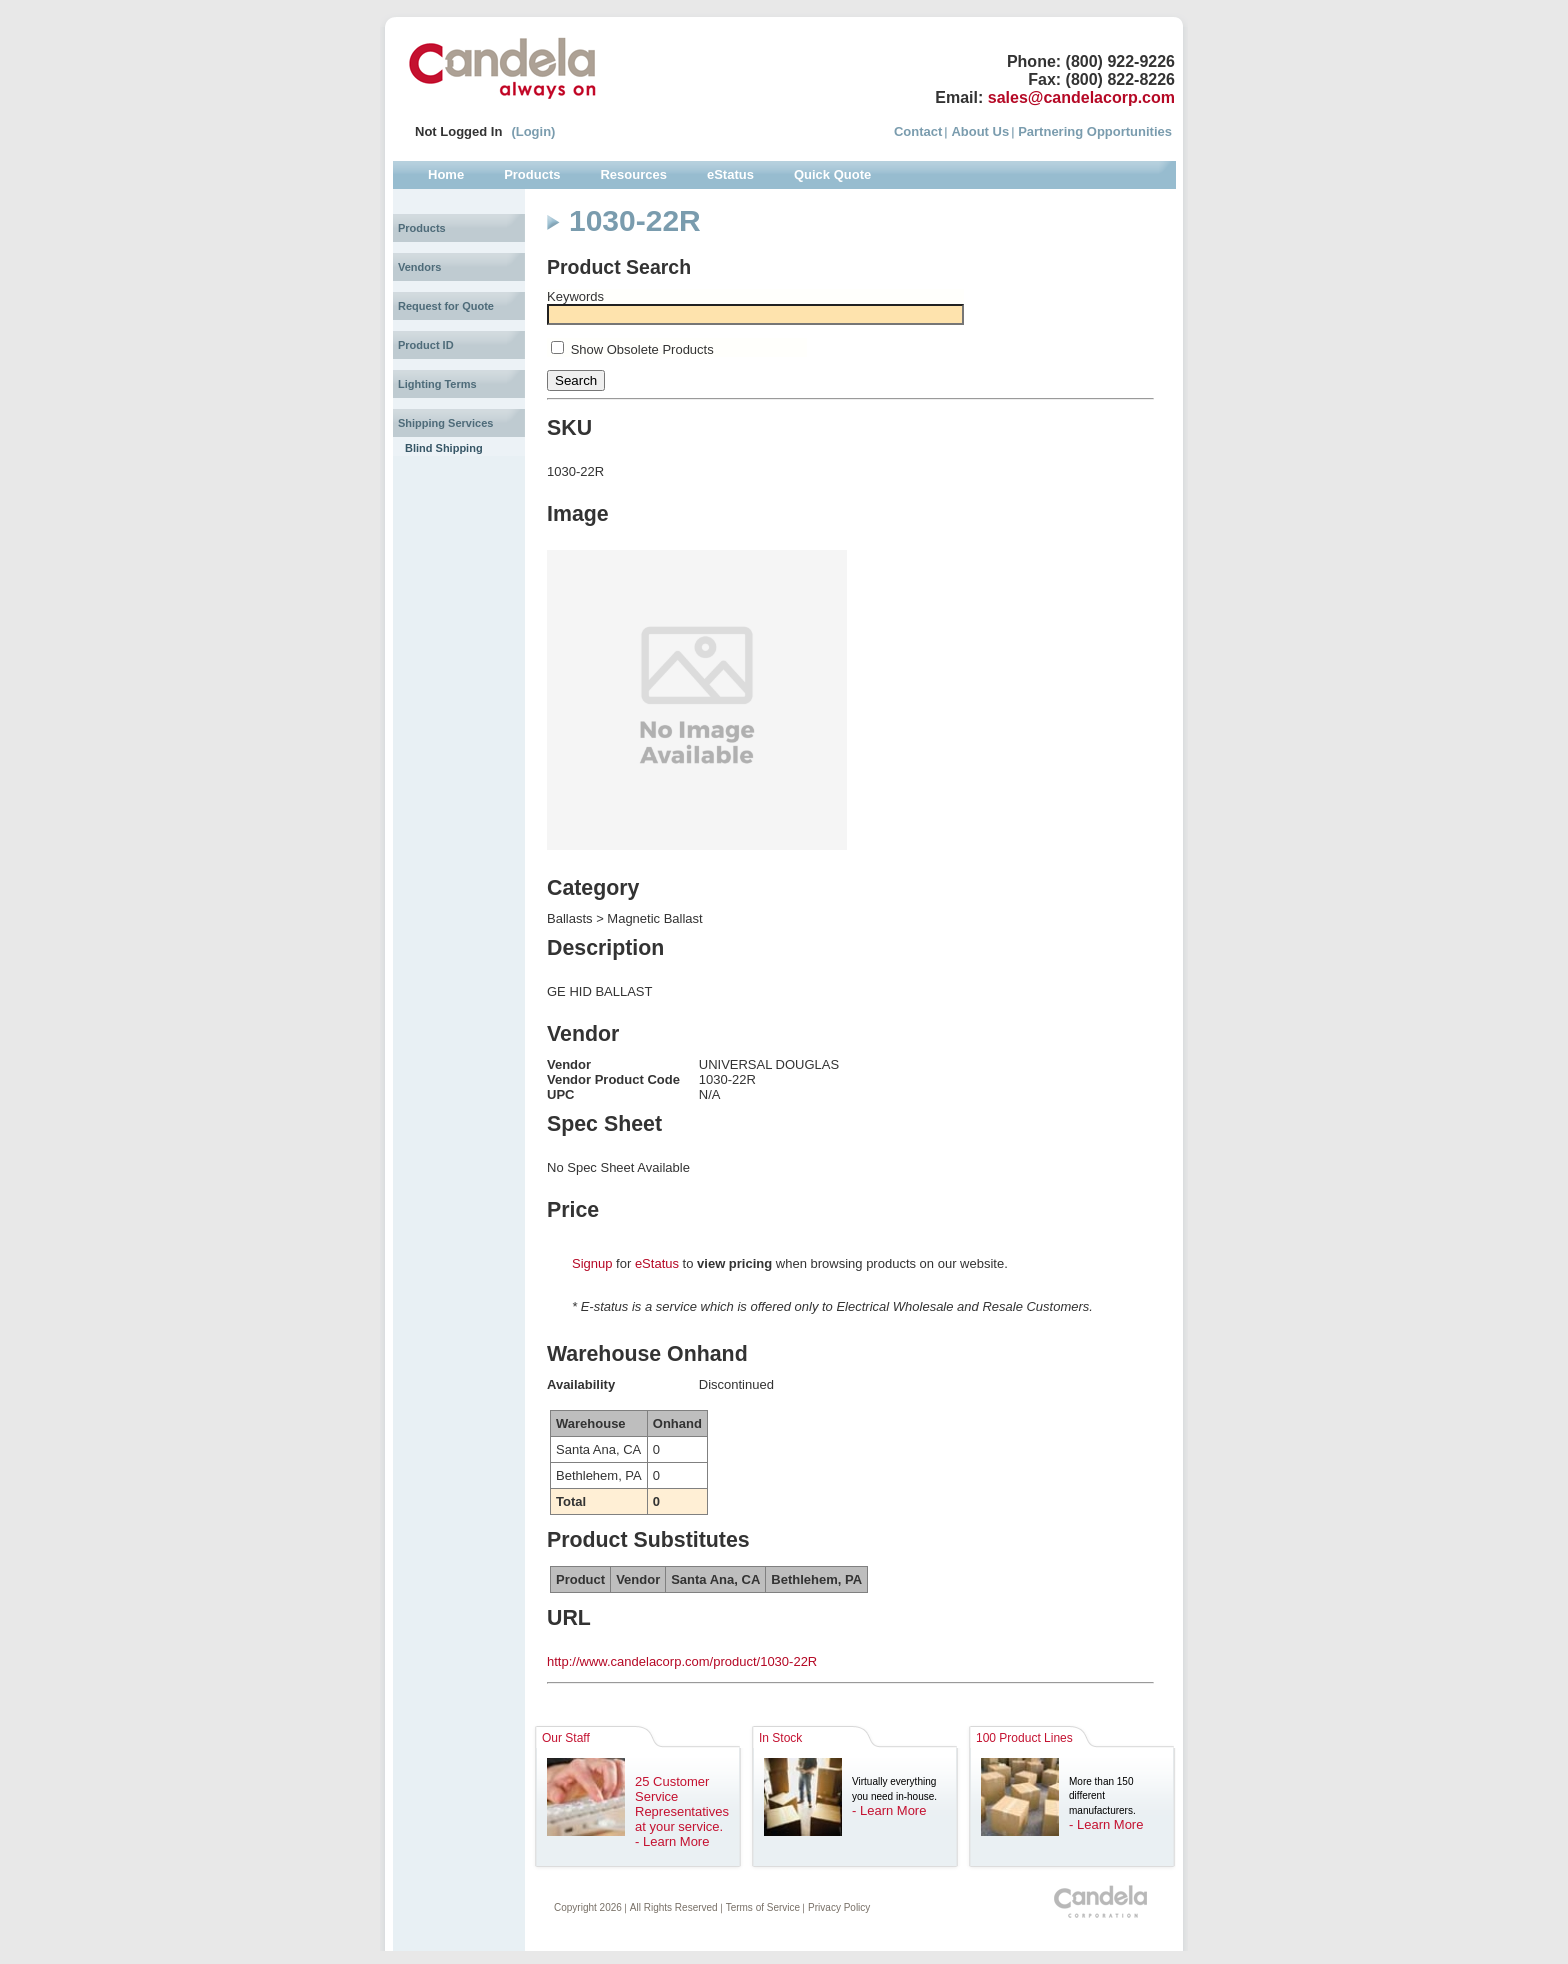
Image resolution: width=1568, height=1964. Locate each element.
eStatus (657, 1263)
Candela (502, 68)
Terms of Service (763, 1907)
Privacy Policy (839, 1907)
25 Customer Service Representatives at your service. (682, 1804)
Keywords (575, 296)
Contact (918, 131)
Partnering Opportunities (1095, 131)
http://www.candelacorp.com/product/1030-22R (682, 1661)
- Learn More (672, 1841)
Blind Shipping (444, 448)
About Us (980, 131)
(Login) (533, 131)
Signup (592, 1263)
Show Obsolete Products (642, 349)
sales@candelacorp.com (1081, 97)
